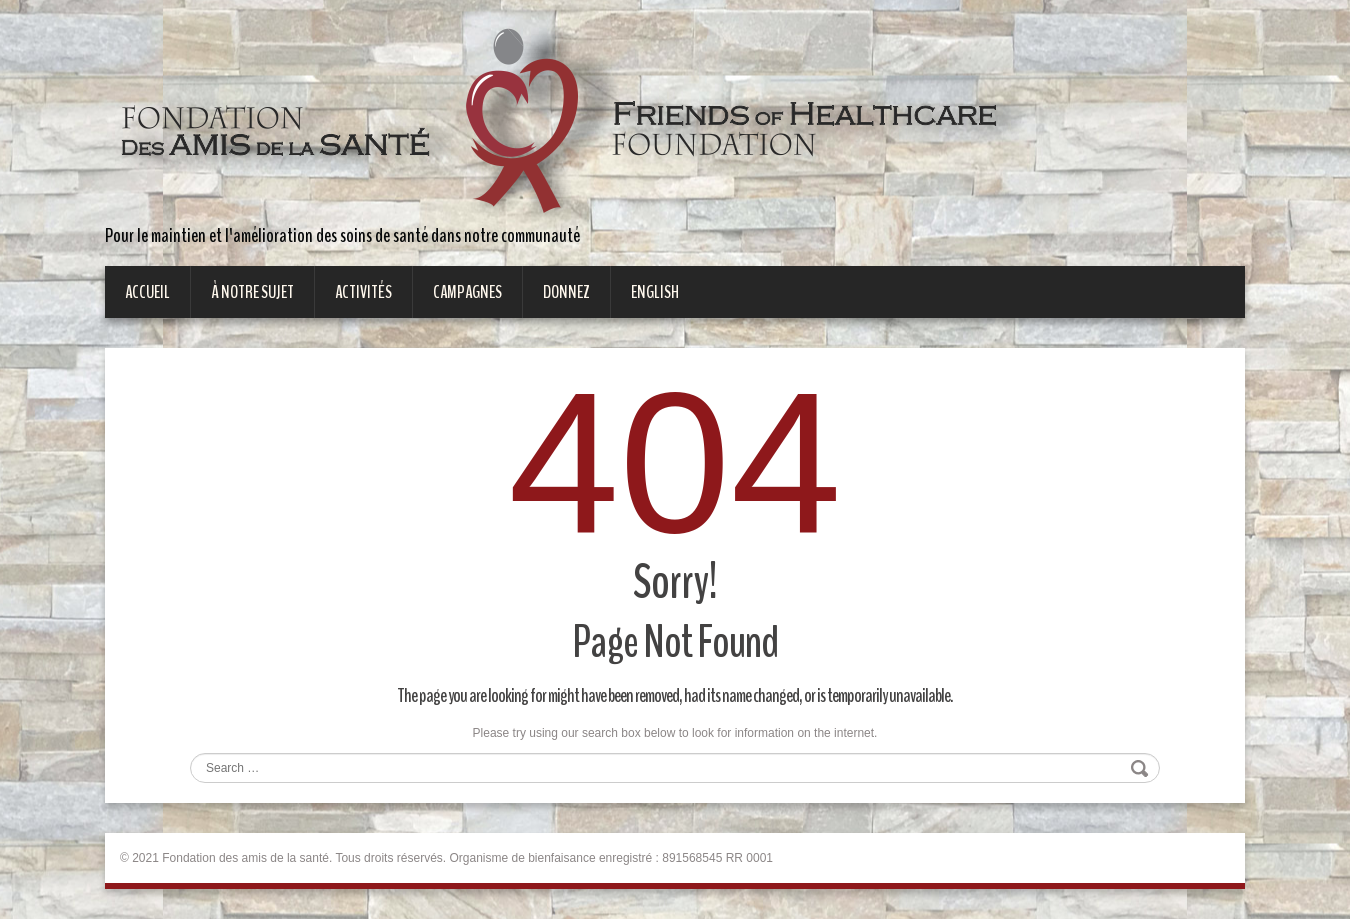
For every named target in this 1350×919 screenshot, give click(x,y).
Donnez (566, 292)
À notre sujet (252, 292)
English (655, 292)
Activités (363, 292)
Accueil (147, 292)
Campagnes (467, 292)
